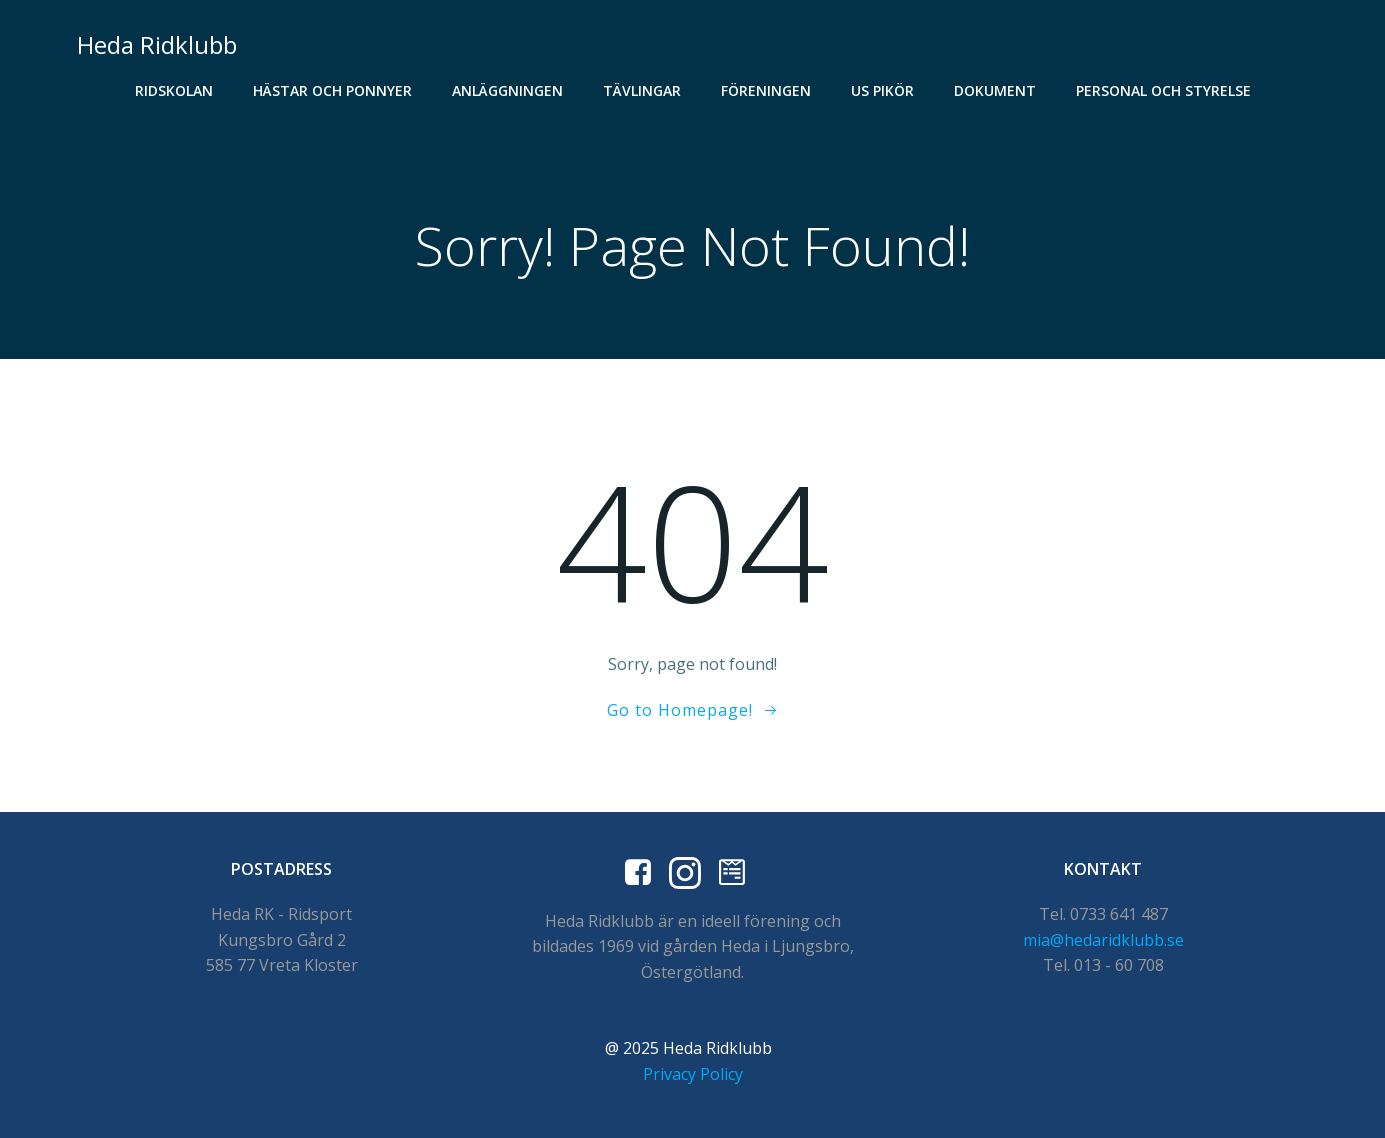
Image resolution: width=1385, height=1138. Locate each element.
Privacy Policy (693, 1074)
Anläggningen (507, 90)
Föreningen (766, 90)
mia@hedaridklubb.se (1103, 940)
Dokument (995, 90)
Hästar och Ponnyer (332, 90)
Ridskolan (174, 90)
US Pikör (882, 90)
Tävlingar (642, 90)
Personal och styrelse (1163, 90)
